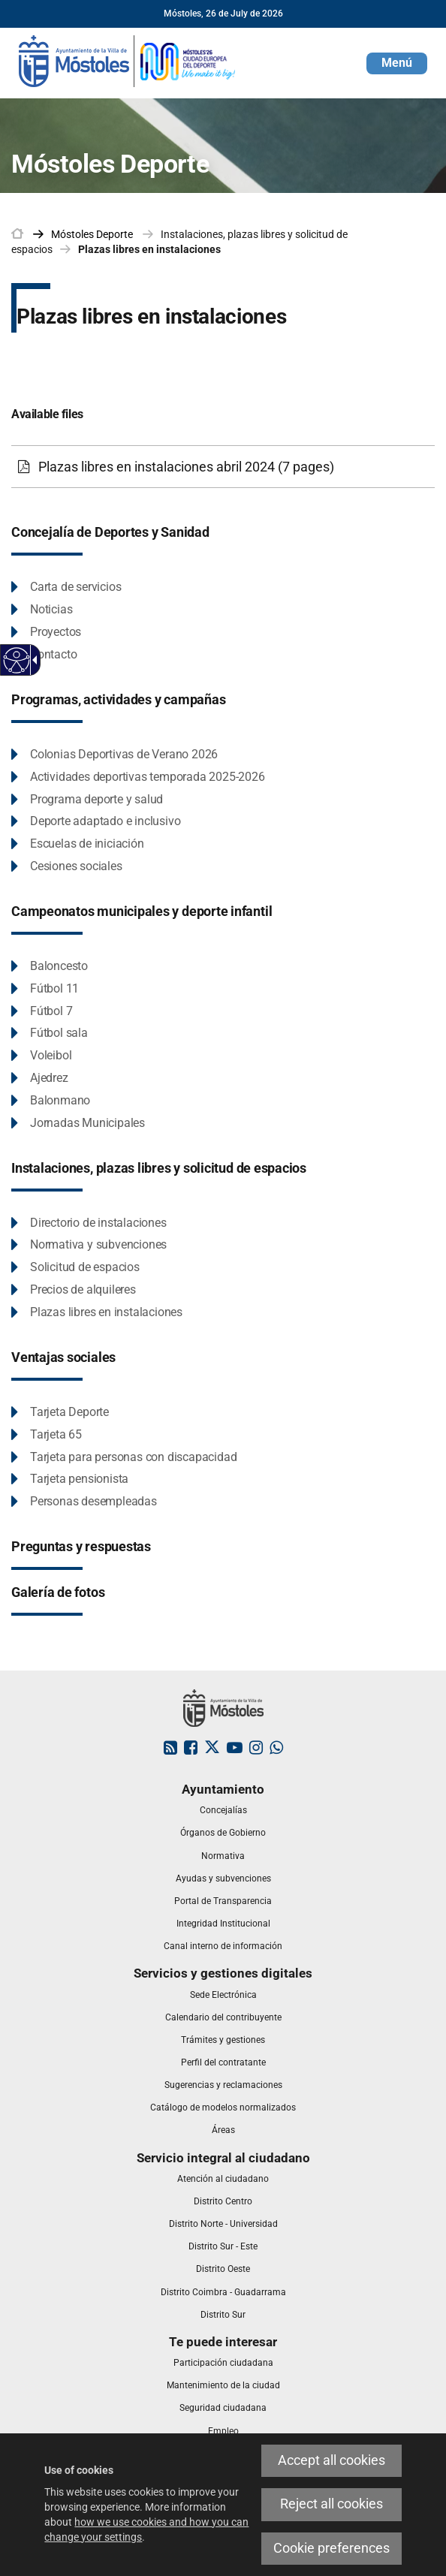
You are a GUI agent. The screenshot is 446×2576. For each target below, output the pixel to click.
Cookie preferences (331, 2548)
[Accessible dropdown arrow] (32, 659)
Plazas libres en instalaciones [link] (149, 249)
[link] (128, 60)
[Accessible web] (17, 660)
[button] (396, 63)
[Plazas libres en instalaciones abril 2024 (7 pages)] (223, 467)
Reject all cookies (331, 2503)
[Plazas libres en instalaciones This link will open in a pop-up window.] (96, 1312)
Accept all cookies (331, 2460)
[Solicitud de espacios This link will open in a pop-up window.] (75, 1267)
